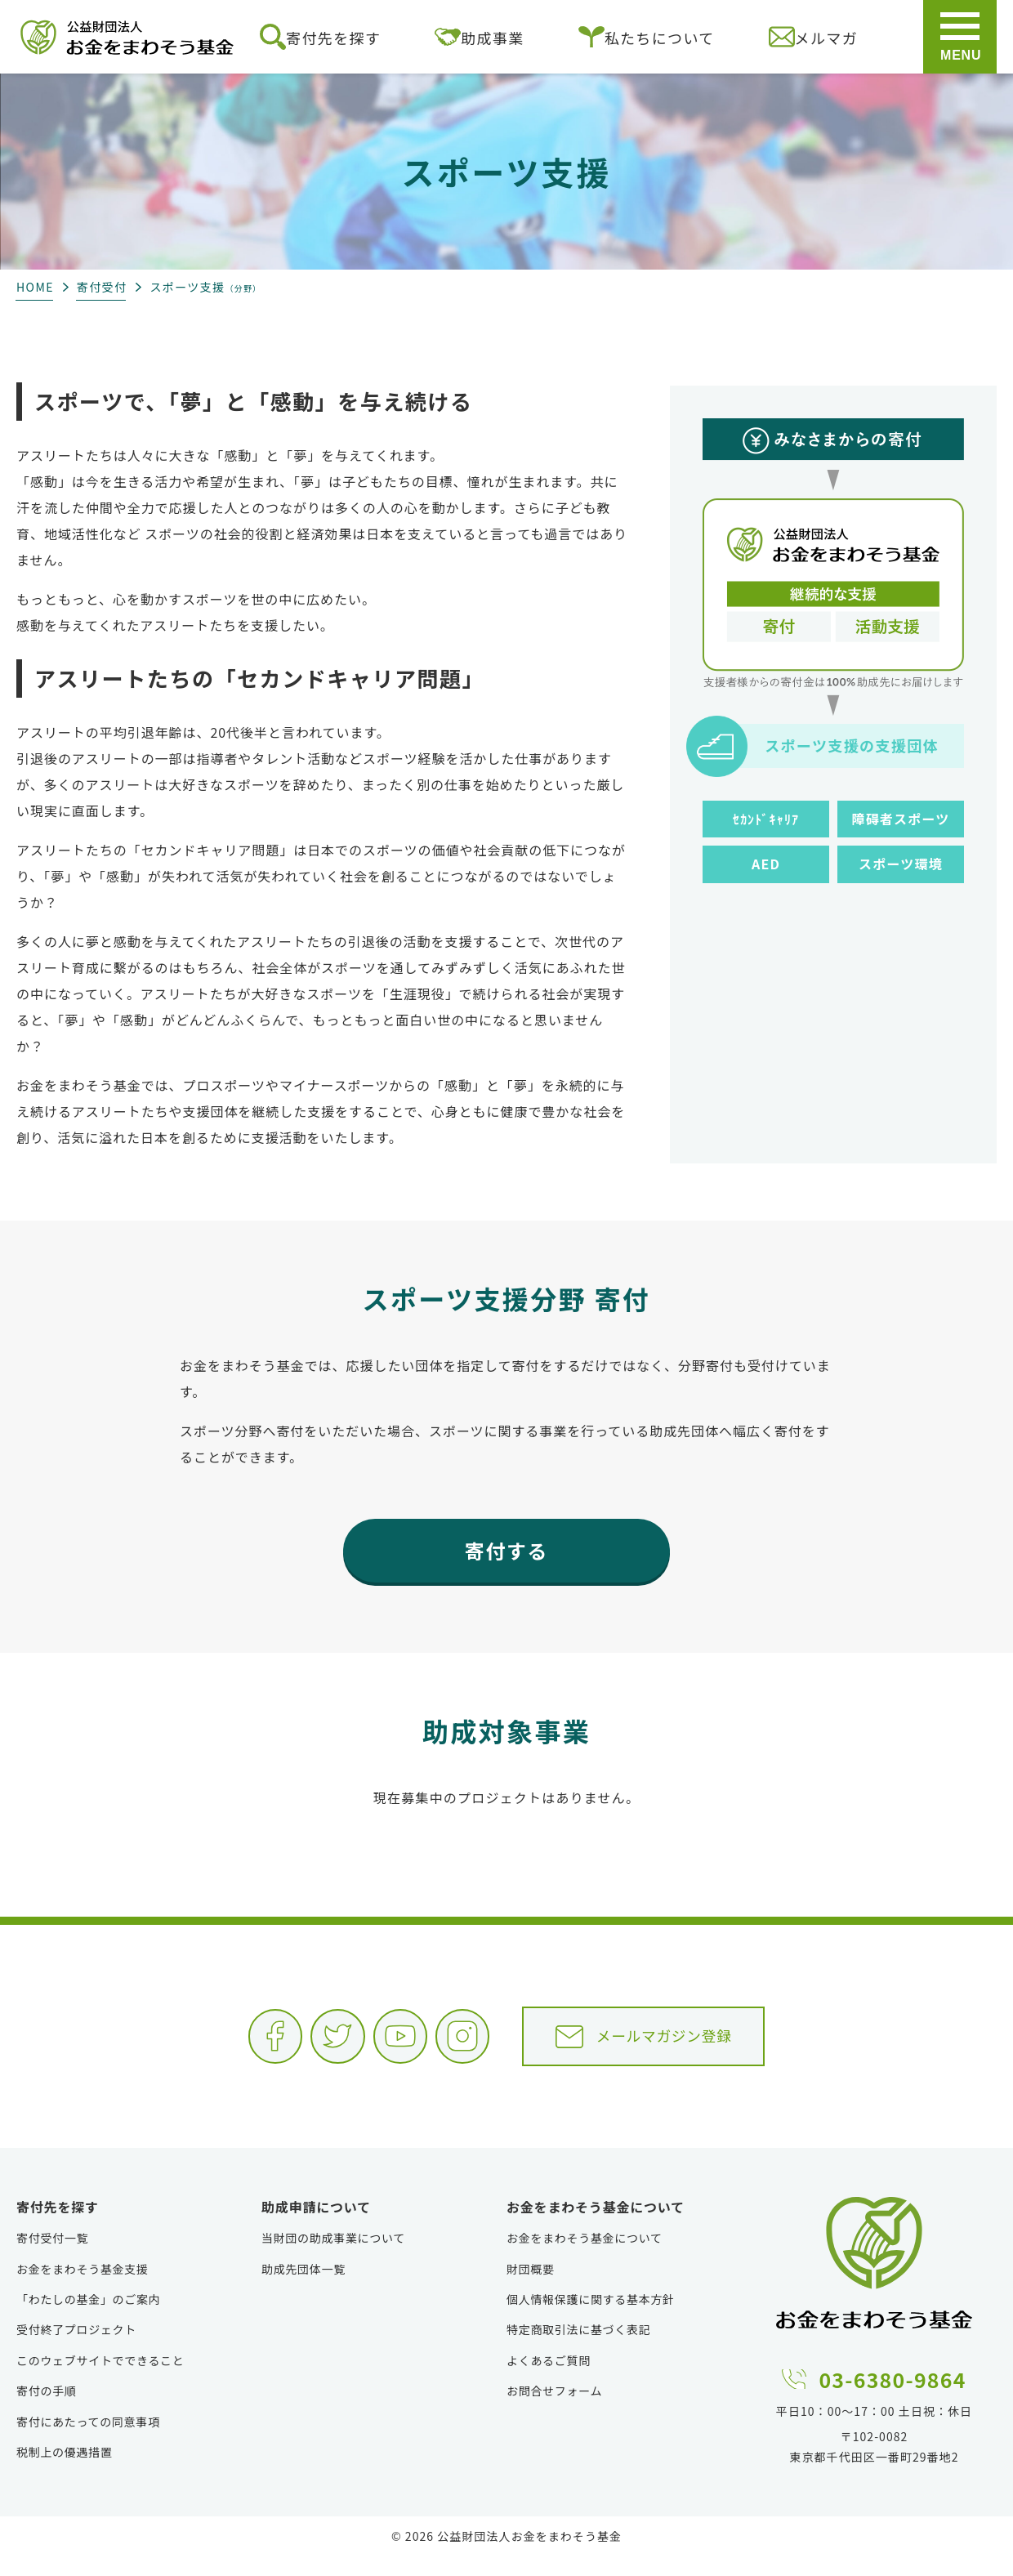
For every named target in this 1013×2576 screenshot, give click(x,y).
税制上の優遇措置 (64, 2471)
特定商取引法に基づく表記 (578, 2349)
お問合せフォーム (554, 2410)
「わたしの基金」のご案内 (88, 2318)
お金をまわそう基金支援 (82, 2287)
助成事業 (479, 37)
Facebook (215, 2043)
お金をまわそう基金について (584, 2257)
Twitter (297, 2043)
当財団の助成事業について (333, 2257)
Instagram (461, 2043)
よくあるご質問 (548, 2380)
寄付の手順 (46, 2410)
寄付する (506, 1550)
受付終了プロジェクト (76, 2349)
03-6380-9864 (893, 2396)
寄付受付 (102, 287)
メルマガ (813, 37)
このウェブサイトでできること (100, 2380)
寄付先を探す (320, 37)
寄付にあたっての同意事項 (88, 2440)
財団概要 (530, 2287)
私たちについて (646, 37)
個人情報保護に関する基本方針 (590, 2318)
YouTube (379, 2043)
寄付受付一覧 (52, 2257)
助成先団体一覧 (303, 2287)
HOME (35, 287)
